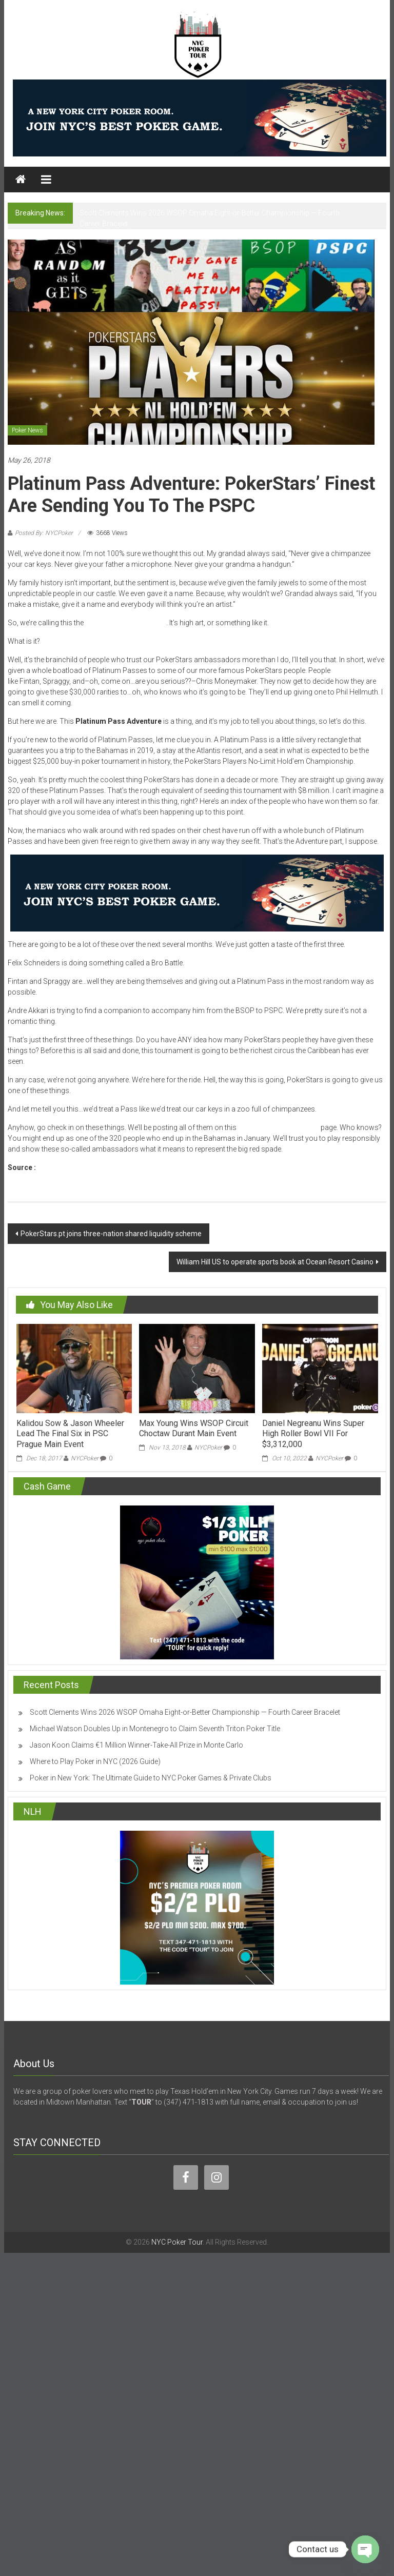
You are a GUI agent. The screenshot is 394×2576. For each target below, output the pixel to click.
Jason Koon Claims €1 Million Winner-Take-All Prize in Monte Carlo (136, 1745)
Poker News (27, 430)
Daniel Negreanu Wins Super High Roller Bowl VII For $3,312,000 (313, 1434)
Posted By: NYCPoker (44, 533)
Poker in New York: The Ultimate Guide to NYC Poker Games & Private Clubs (150, 1778)
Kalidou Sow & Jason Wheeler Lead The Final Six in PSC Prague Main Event (70, 1434)
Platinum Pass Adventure (125, 623)
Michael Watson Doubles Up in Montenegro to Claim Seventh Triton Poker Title (155, 1729)
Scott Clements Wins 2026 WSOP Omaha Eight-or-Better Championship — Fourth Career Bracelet (185, 1712)
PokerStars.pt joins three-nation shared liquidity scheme (111, 1234)
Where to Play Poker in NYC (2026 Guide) (95, 1761)
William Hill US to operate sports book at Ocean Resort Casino (274, 1262)
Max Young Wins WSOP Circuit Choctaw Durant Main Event (193, 1428)
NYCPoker (84, 1458)
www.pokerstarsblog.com (83, 1167)
